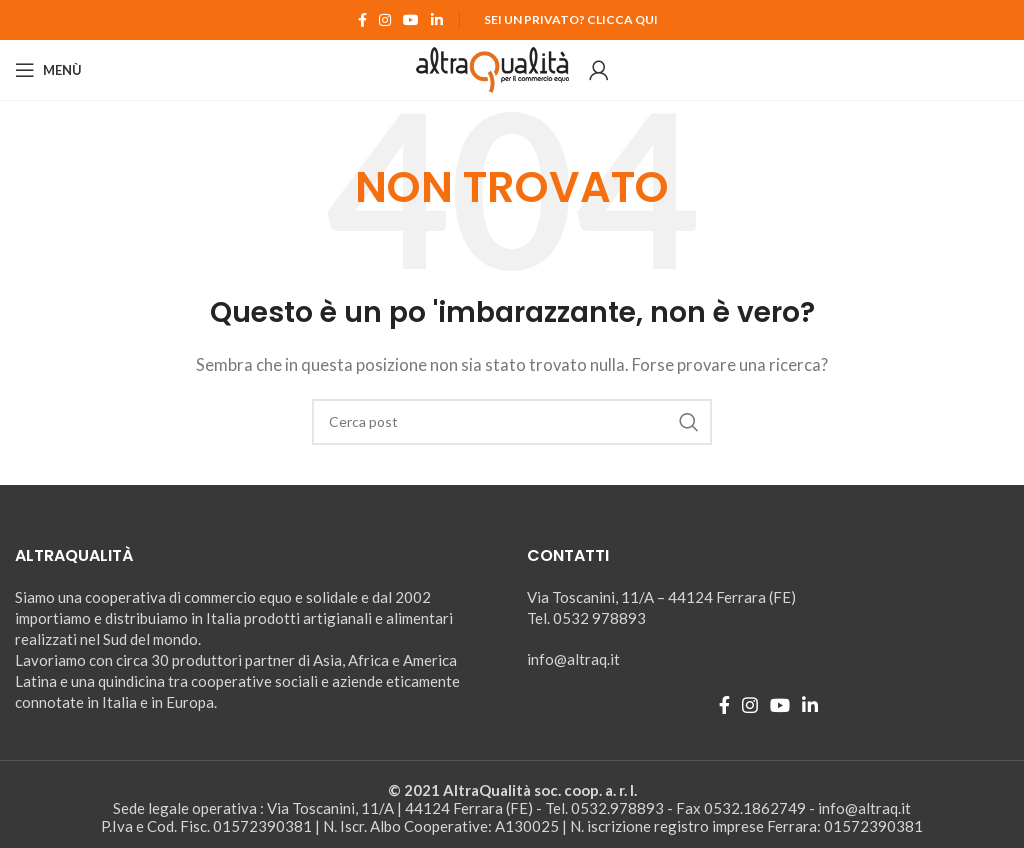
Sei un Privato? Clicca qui (571, 19)
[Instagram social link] (385, 20)
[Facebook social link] (362, 20)
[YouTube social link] (411, 20)
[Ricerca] (512, 422)
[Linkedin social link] (437, 20)
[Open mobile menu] (48, 70)
